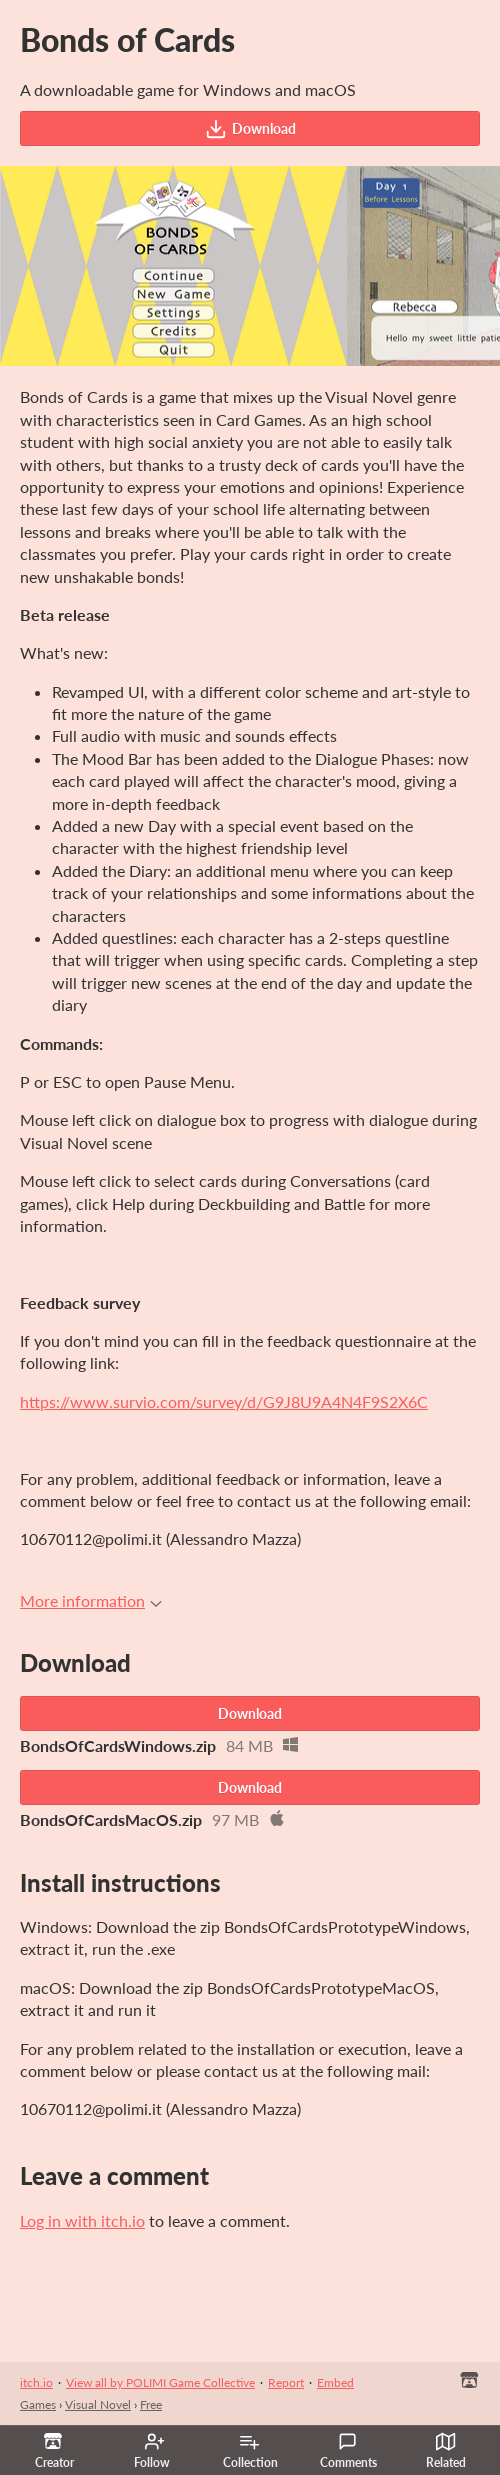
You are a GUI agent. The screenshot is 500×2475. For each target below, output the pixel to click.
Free (151, 2404)
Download (250, 129)
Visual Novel (98, 2404)
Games (38, 2404)
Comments (348, 2451)
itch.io (36, 2382)
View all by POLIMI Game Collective (160, 2382)
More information (91, 1600)
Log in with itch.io (82, 2220)
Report (286, 2382)
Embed (335, 2382)
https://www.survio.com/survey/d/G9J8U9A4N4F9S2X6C (224, 1401)
